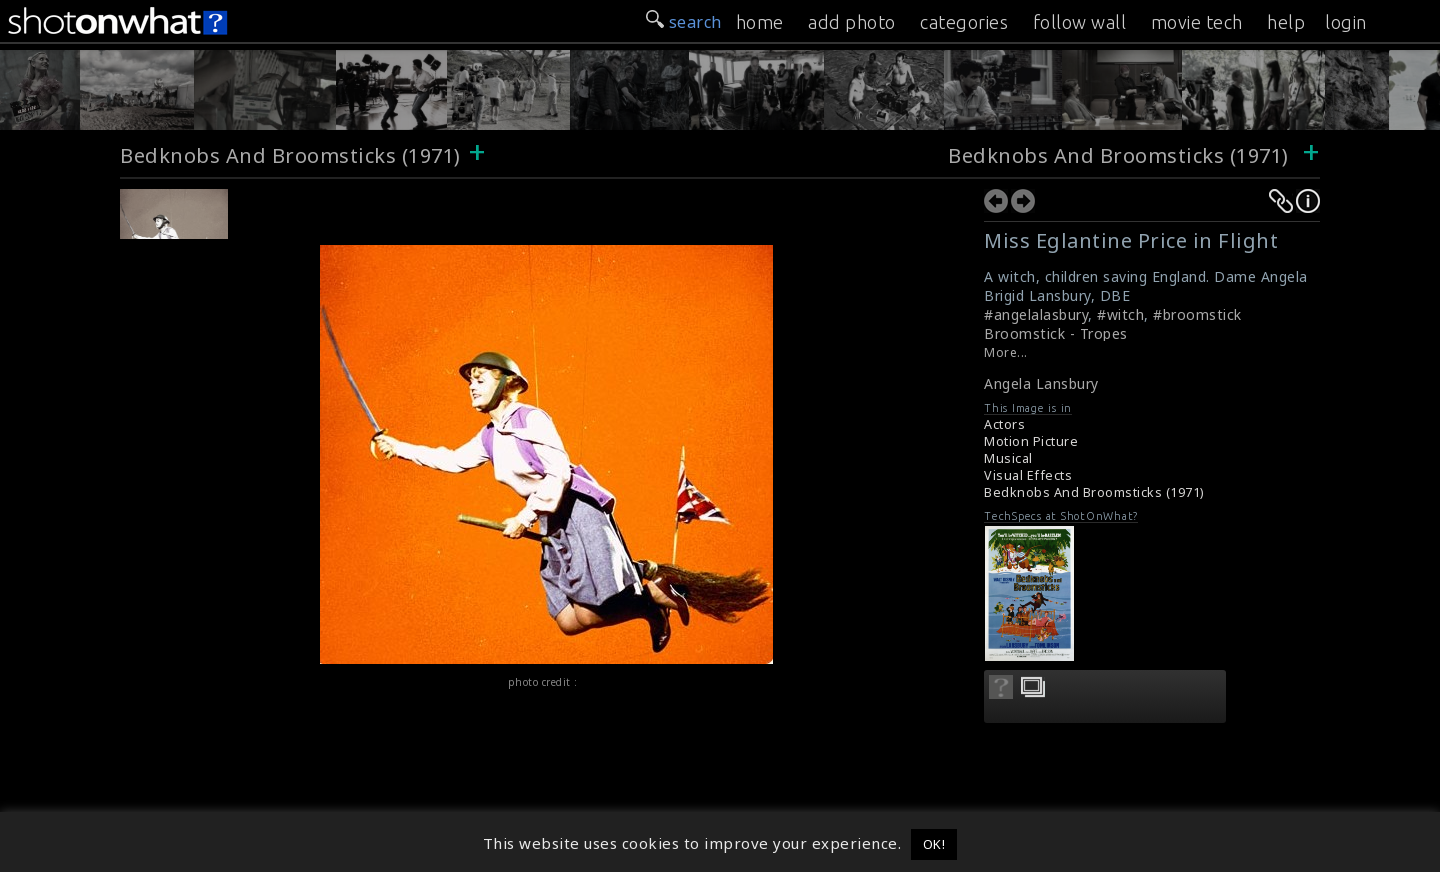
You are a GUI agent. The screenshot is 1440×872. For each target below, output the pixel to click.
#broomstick (1197, 314)
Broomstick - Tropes (1056, 333)
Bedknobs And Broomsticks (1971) (290, 155)
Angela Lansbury (1041, 383)
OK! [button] (934, 844)
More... (1006, 352)
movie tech (1197, 22)
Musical (1008, 458)
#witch (1120, 314)
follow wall (1080, 22)
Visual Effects (1028, 475)
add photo (852, 22)
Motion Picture (1031, 441)
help (1286, 22)
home (760, 22)
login (1346, 22)
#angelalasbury (1036, 314)
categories (964, 22)
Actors (1004, 424)
